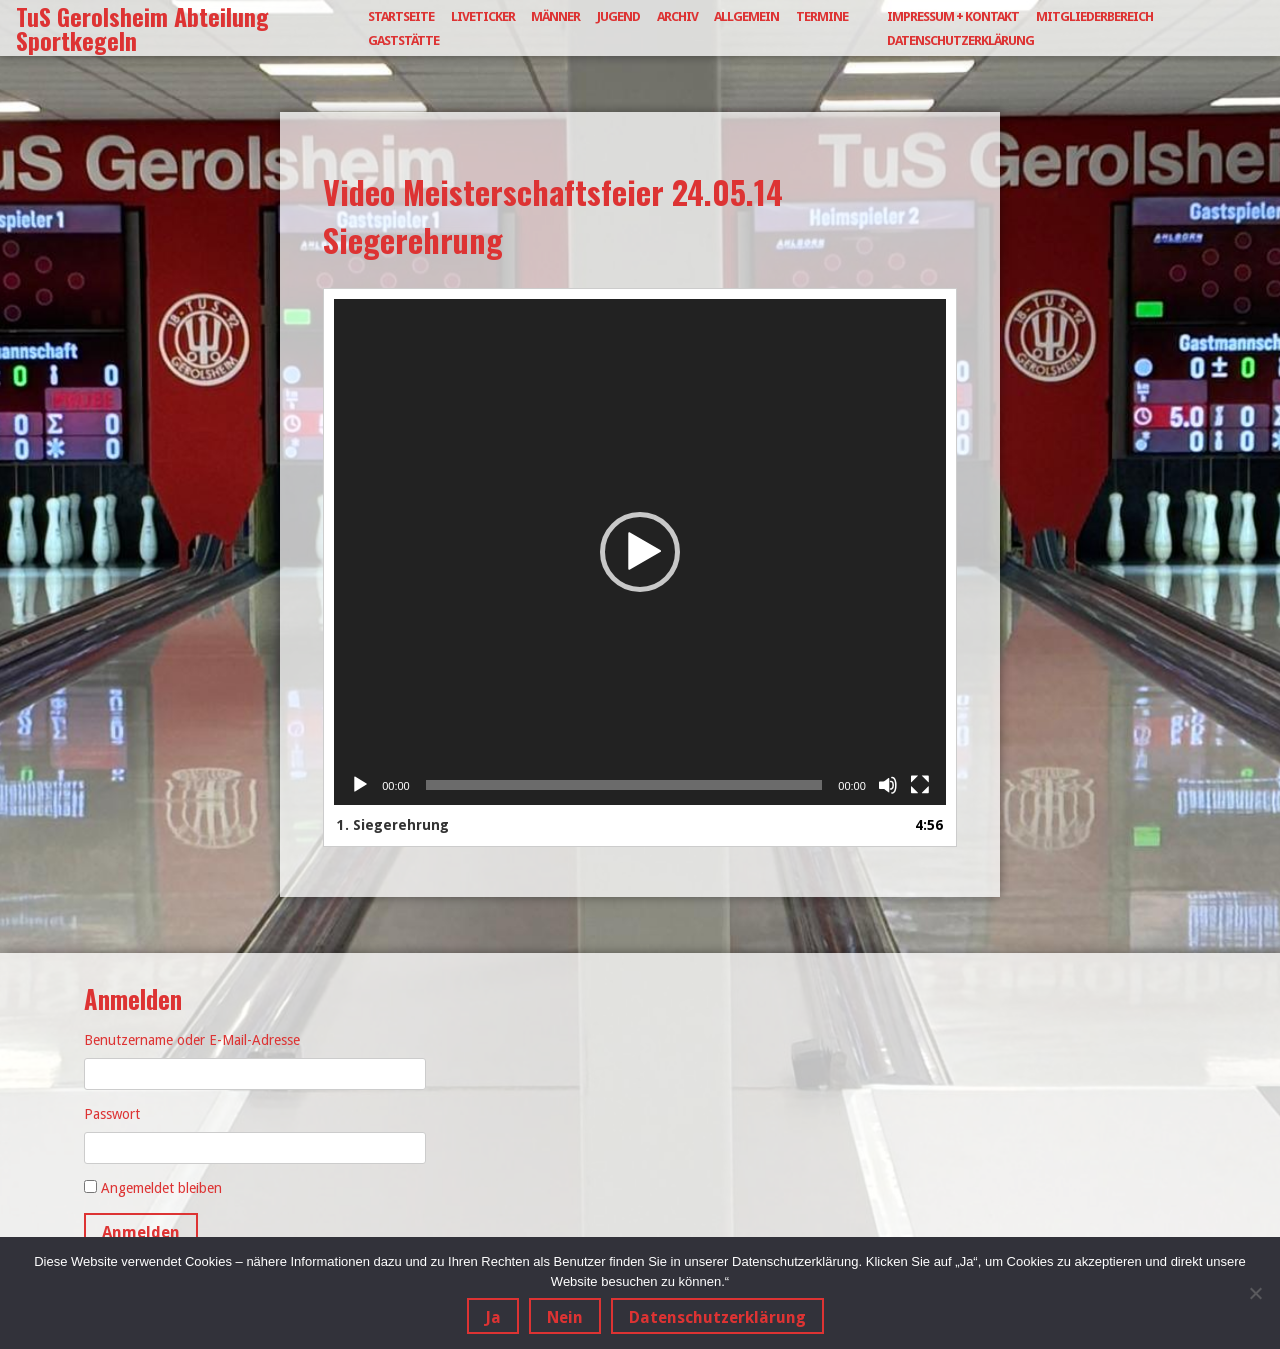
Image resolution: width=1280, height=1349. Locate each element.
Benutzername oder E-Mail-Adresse (192, 1040)
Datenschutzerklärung (960, 40)
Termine (822, 16)
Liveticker (483, 16)
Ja (493, 1317)
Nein (565, 1317)
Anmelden (141, 1232)
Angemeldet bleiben (161, 1188)
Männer (555, 16)
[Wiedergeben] (360, 785)
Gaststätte (403, 40)
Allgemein (746, 16)
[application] (640, 552)
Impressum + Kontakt (953, 16)
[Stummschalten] (888, 785)
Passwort (112, 1114)
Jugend (618, 16)
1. (393, 825)
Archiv (677, 16)
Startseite (401, 16)
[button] (640, 552)
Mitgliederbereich (1094, 16)
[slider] (624, 785)
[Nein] (1255, 1293)
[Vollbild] (920, 785)
